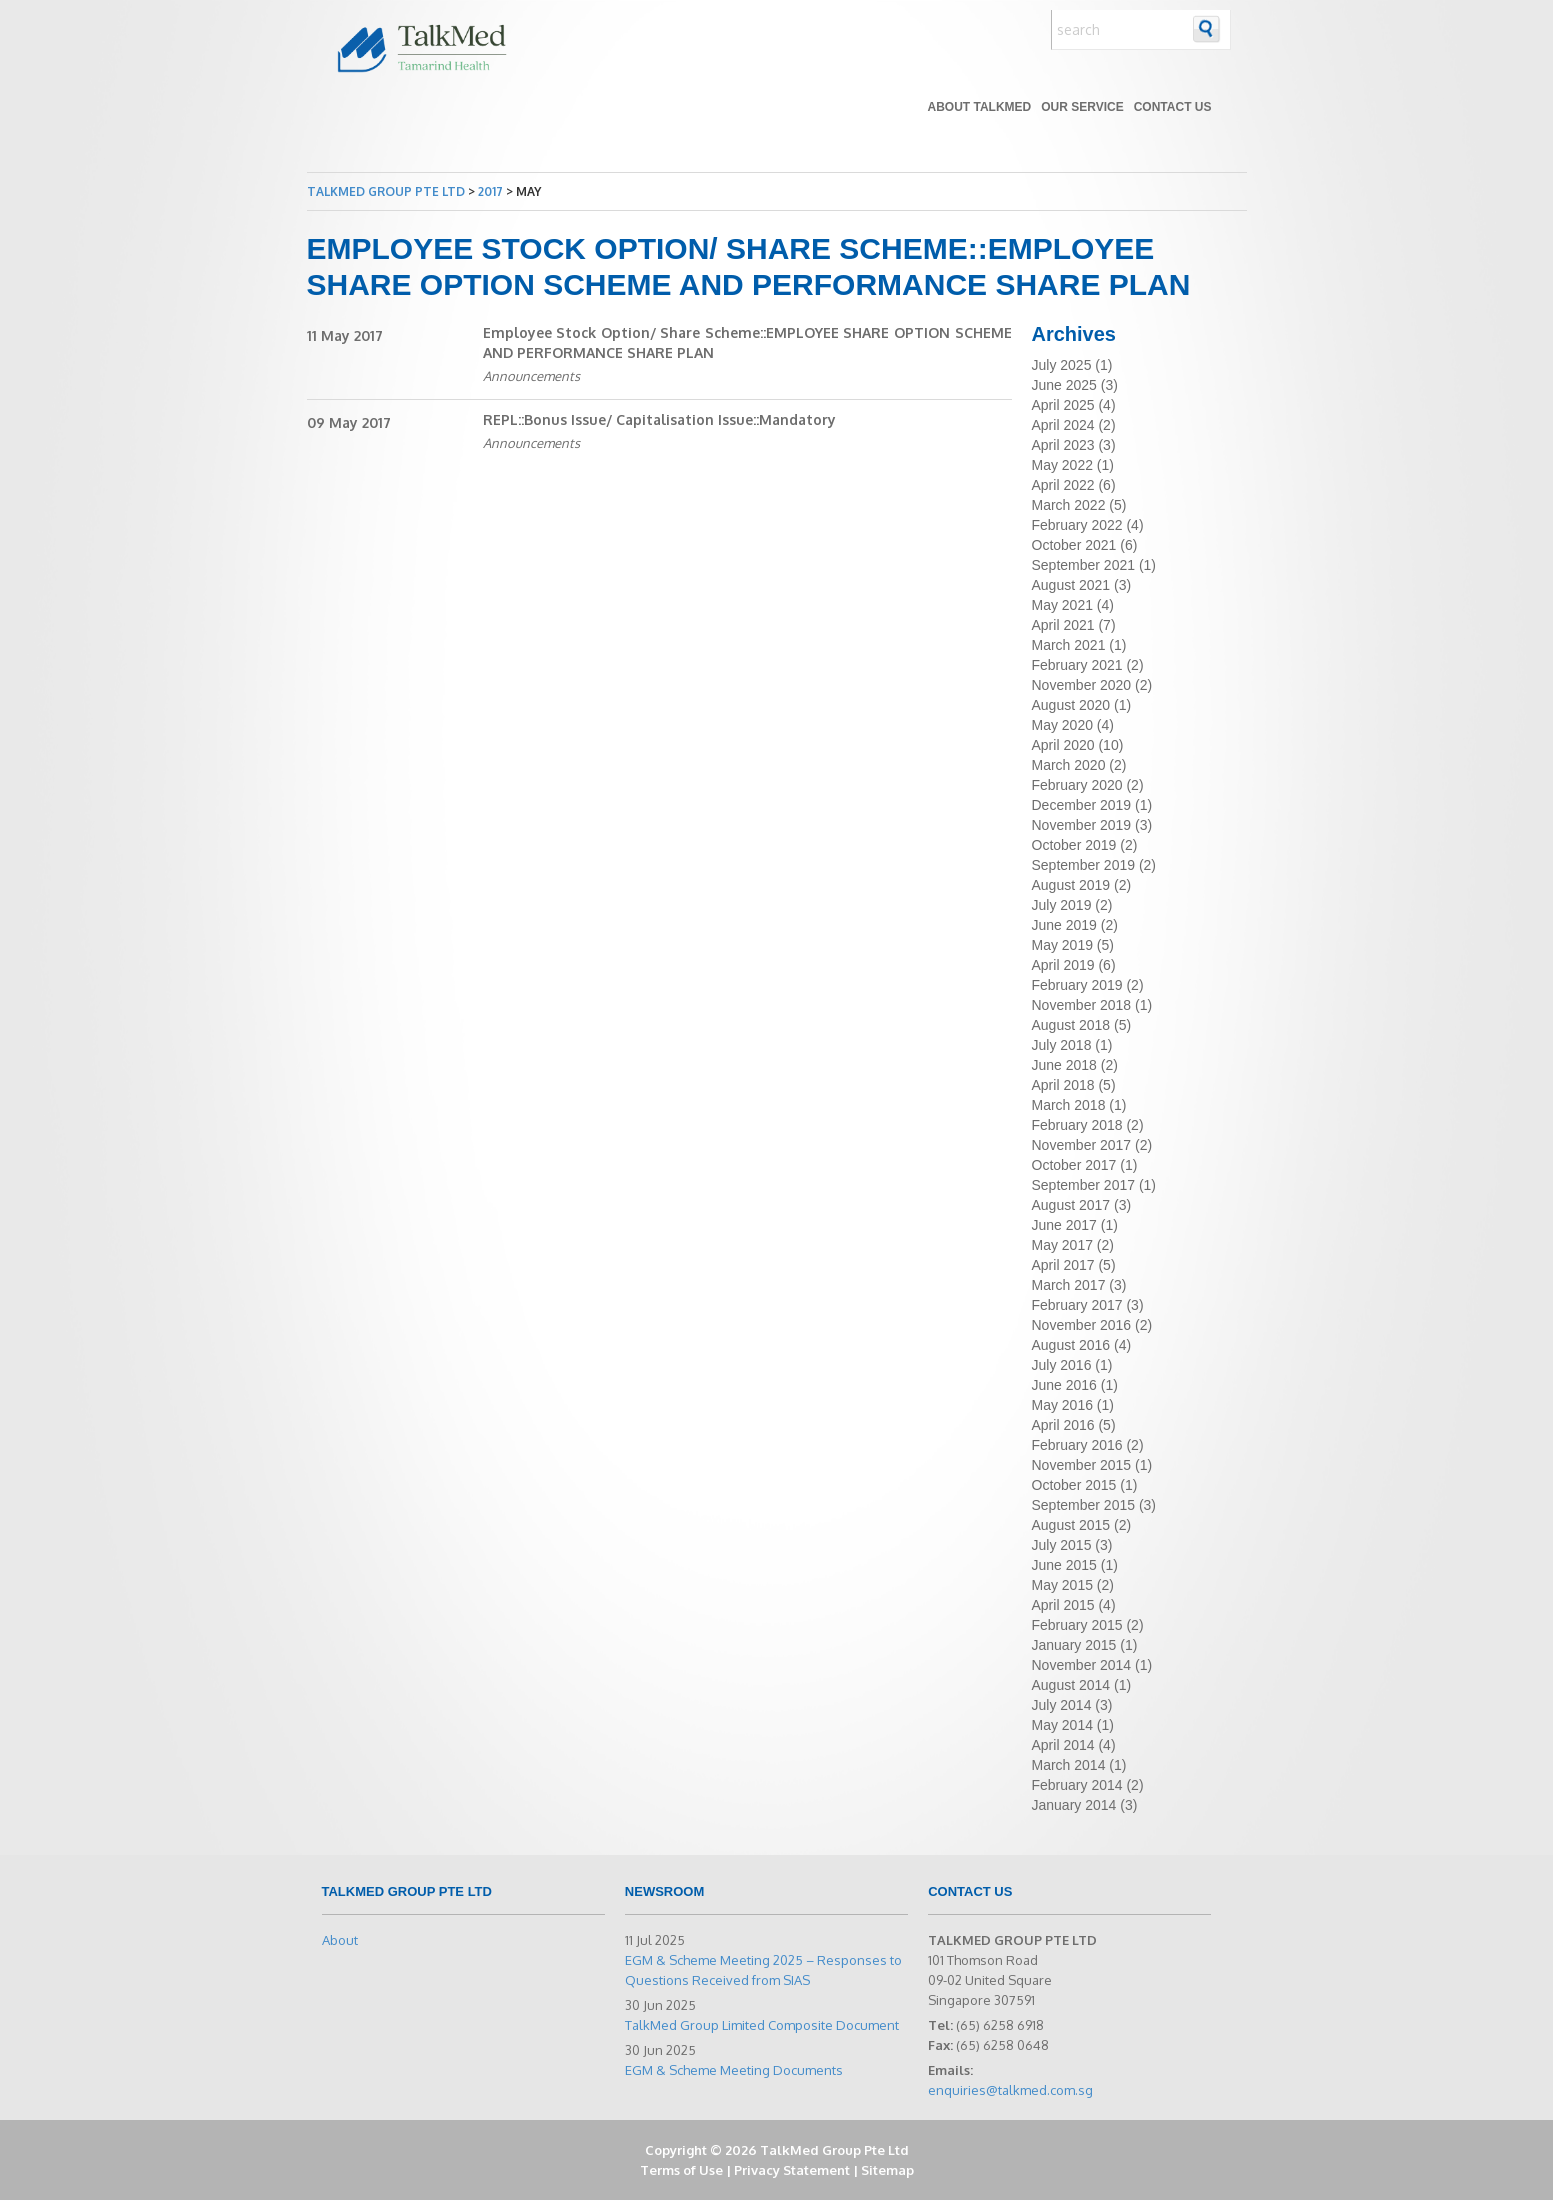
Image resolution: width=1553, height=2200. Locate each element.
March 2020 (1069, 765)
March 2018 (1069, 1105)
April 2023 (1063, 445)
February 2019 (1077, 985)
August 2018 (1071, 1025)
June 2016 (1064, 1385)
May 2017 (1062, 1245)
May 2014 (1062, 1725)
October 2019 (1074, 845)
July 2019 (1062, 905)
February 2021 (1077, 665)
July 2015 (1062, 1545)
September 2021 (1084, 565)
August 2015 (1071, 1525)
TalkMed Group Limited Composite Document (762, 2025)
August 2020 (1071, 705)
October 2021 (1074, 545)
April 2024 (1063, 425)
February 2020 (1077, 785)
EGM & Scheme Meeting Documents (734, 2070)
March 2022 (1069, 505)
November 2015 (1082, 1465)
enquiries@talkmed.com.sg (1010, 2090)
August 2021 (1071, 585)
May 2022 (1062, 465)
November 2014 (1082, 1665)
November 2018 (1082, 1005)
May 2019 (1062, 945)
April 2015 (1063, 1605)
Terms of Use (681, 2170)
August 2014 (1071, 1685)
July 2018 (1062, 1045)
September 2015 (1084, 1505)
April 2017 (1063, 1265)
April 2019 (1063, 965)
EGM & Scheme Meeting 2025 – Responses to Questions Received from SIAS (763, 1970)
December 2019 (1082, 805)
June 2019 (1064, 925)
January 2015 (1074, 1645)
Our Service (1082, 107)
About (340, 1940)
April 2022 (1063, 485)
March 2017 (1069, 1285)
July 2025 (1062, 365)
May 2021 (1062, 605)
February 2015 (1077, 1625)
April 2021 (1063, 625)
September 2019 (1084, 865)
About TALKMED (979, 107)
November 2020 (1082, 685)
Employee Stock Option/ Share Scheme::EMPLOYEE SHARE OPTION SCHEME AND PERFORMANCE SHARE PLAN (747, 342)
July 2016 (1062, 1365)
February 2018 (1077, 1125)
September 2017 (1084, 1185)
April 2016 (1063, 1425)
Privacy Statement (792, 2170)
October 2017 (1074, 1165)
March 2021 (1069, 645)
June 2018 (1064, 1065)
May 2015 (1062, 1585)
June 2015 (1064, 1565)
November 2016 (1082, 1325)
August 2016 (1071, 1345)
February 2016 (1077, 1445)
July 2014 (1062, 1705)
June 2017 (1064, 1225)
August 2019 (1071, 885)
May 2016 (1062, 1405)
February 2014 (1077, 1785)
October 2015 (1074, 1485)
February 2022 (1077, 525)
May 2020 (1062, 725)
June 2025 (1064, 385)
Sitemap (887, 2170)
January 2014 (1074, 1805)
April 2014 (1063, 1745)
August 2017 (1071, 1205)
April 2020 (1063, 745)
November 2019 (1082, 825)
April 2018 (1063, 1085)
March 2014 (1069, 1765)
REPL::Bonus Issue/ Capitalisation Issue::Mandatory (659, 419)
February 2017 (1077, 1305)
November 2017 (1082, 1145)
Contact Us (1173, 107)
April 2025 (1063, 405)
